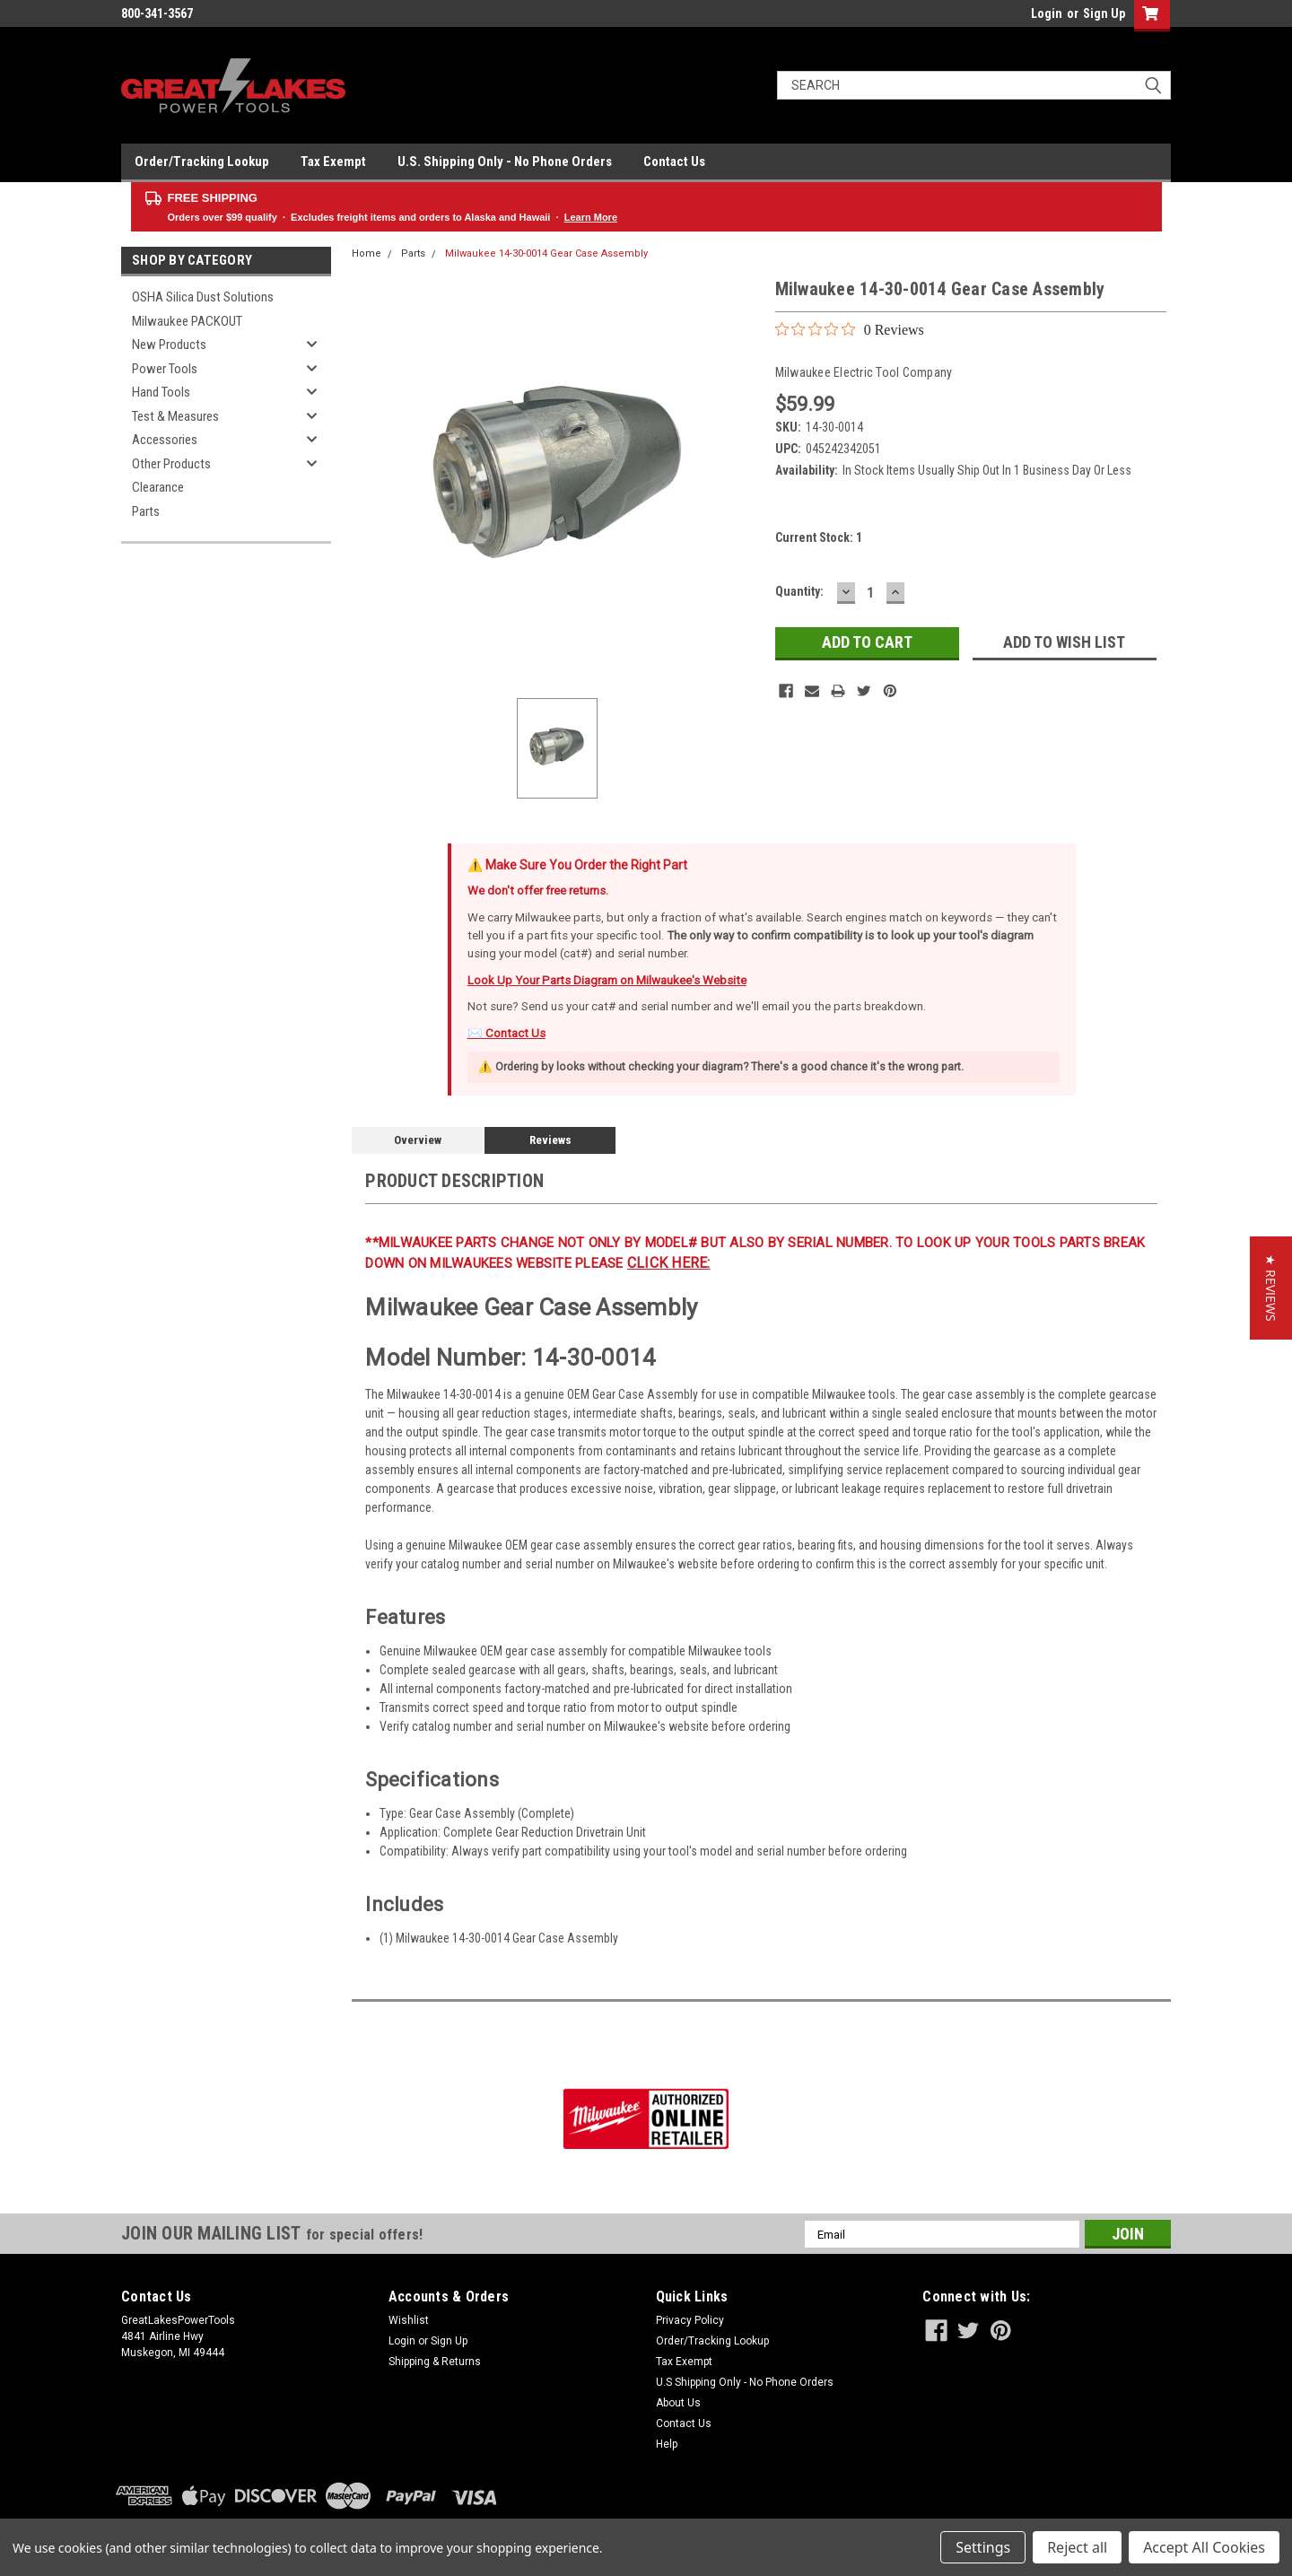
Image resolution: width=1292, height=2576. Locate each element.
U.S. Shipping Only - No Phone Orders (504, 161)
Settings (983, 2547)
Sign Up (1104, 13)
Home (366, 253)
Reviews (550, 1140)
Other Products (171, 464)
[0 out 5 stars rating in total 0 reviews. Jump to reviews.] (849, 329)
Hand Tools (161, 392)
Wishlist (408, 2320)
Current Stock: (818, 537)
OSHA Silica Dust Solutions (203, 297)
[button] (1271, 1288)
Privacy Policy (690, 2320)
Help (666, 2444)
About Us (678, 2403)
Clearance (158, 487)
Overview (417, 1140)
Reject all (1077, 2547)
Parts (146, 511)
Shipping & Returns (434, 2361)
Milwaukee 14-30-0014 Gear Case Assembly (546, 253)
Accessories (164, 440)
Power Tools (164, 369)
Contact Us (674, 161)
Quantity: (799, 591)
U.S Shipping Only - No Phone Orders (745, 2382)
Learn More (590, 217)
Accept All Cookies (1204, 2547)
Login (1046, 13)
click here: (669, 1262)
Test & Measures (175, 416)
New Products (169, 344)
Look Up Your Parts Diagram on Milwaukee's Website (606, 980)
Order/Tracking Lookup (202, 161)
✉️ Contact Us (506, 1033)
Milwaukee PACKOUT (187, 321)
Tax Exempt (333, 161)
